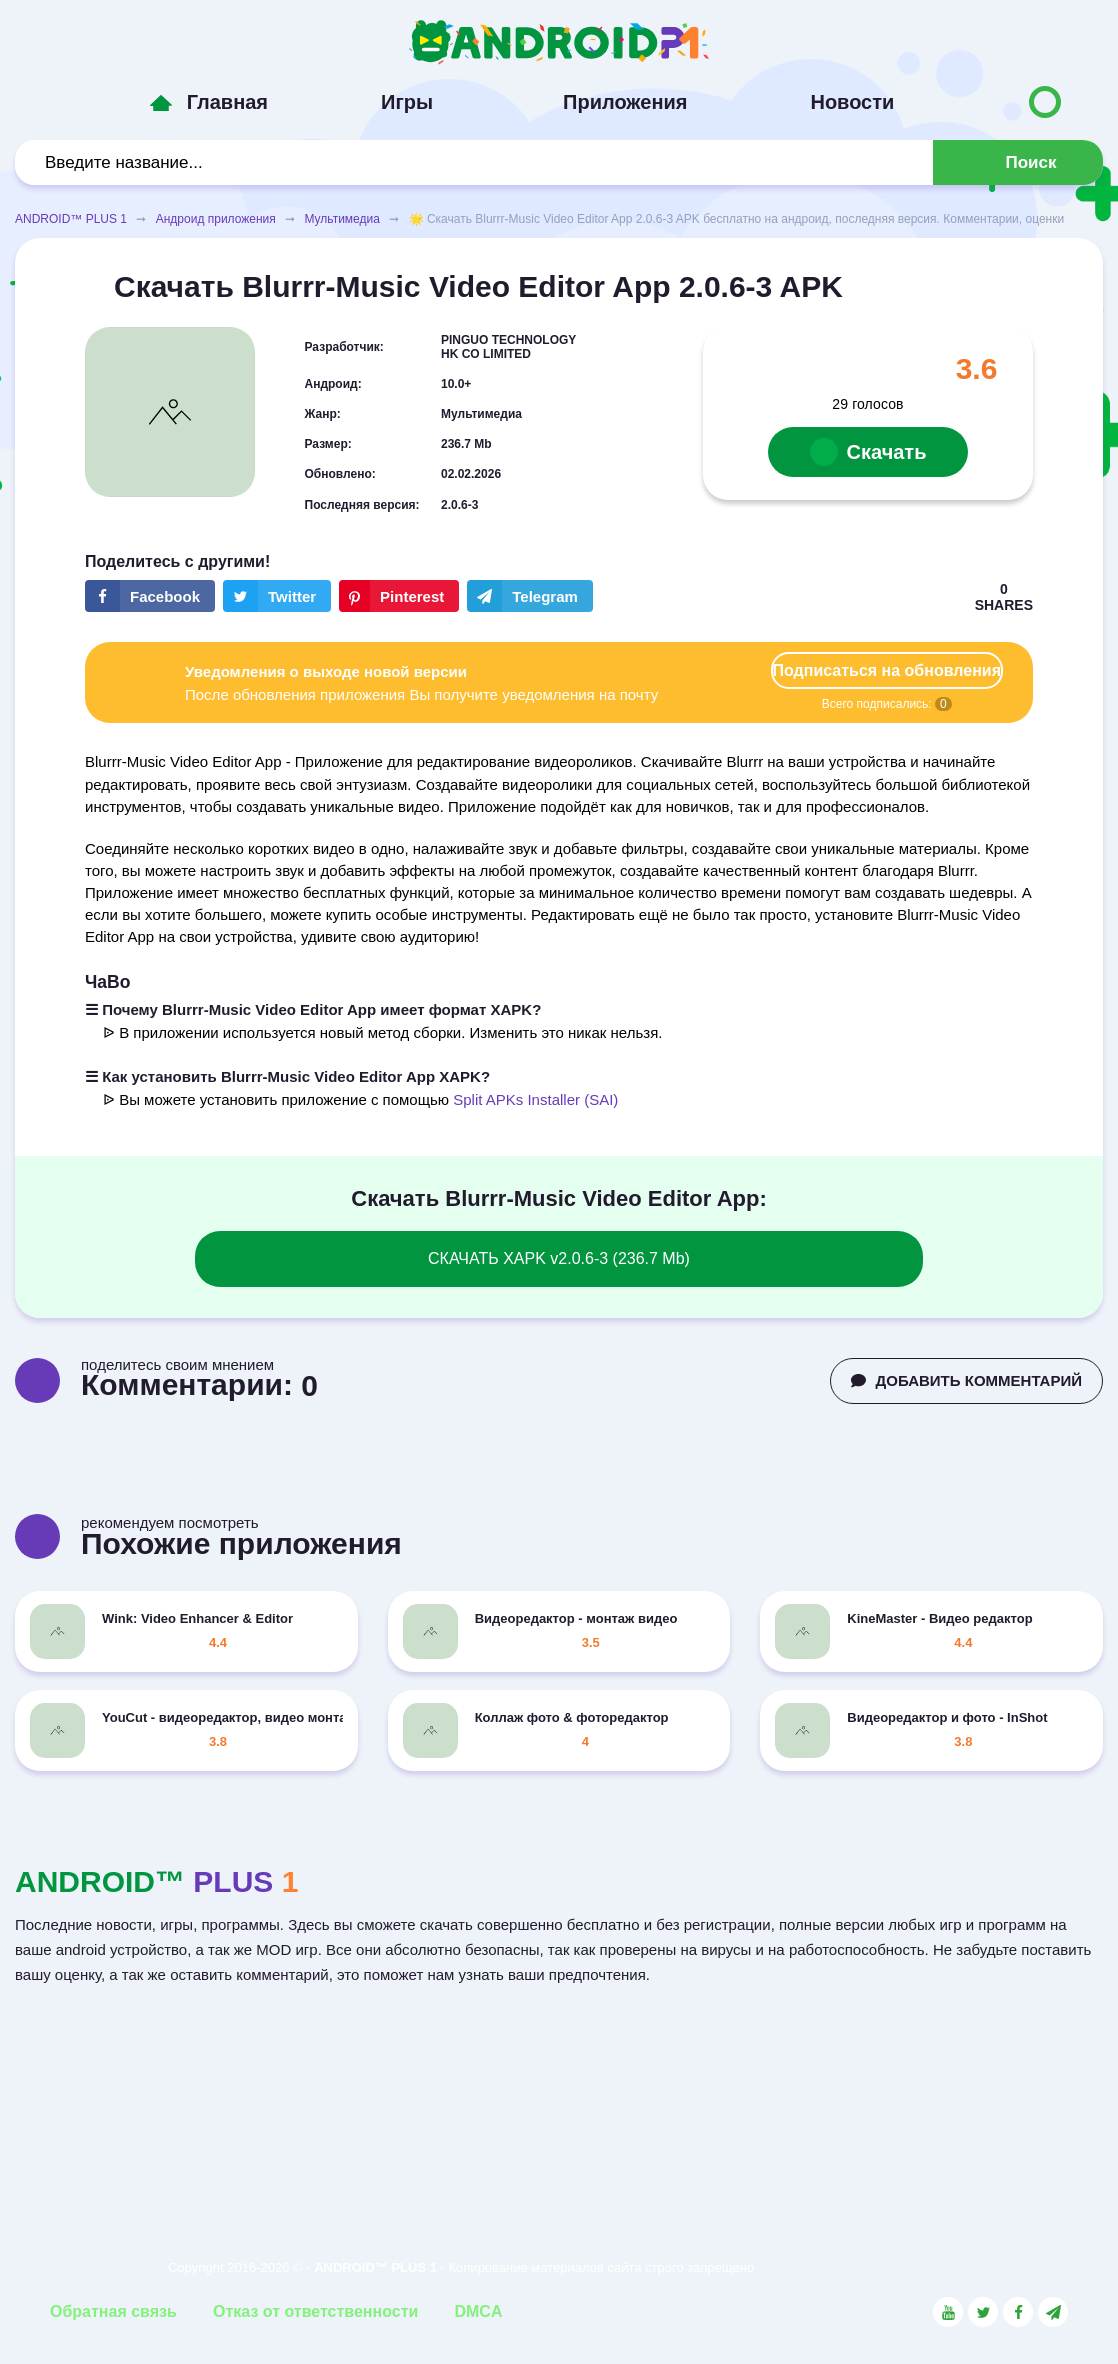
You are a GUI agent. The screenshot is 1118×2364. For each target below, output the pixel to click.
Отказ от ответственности (315, 2311)
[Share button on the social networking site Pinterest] (399, 596)
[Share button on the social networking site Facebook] (150, 596)
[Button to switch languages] (1045, 102)
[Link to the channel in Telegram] (1053, 2312)
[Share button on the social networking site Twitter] (277, 596)
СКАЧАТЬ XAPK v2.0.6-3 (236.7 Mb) (559, 1258)
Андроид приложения (216, 219)
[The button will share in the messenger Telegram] (530, 596)
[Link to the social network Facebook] (1018, 2312)
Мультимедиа (341, 219)
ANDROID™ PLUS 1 (71, 219)
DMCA (478, 2311)
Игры (407, 102)
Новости (852, 102)
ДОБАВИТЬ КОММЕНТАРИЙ (966, 1380)
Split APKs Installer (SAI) (535, 1099)
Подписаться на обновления (887, 670)
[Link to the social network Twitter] (983, 2312)
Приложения (625, 102)
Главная (227, 102)
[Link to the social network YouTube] (948, 2312)
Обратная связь (113, 2311)
